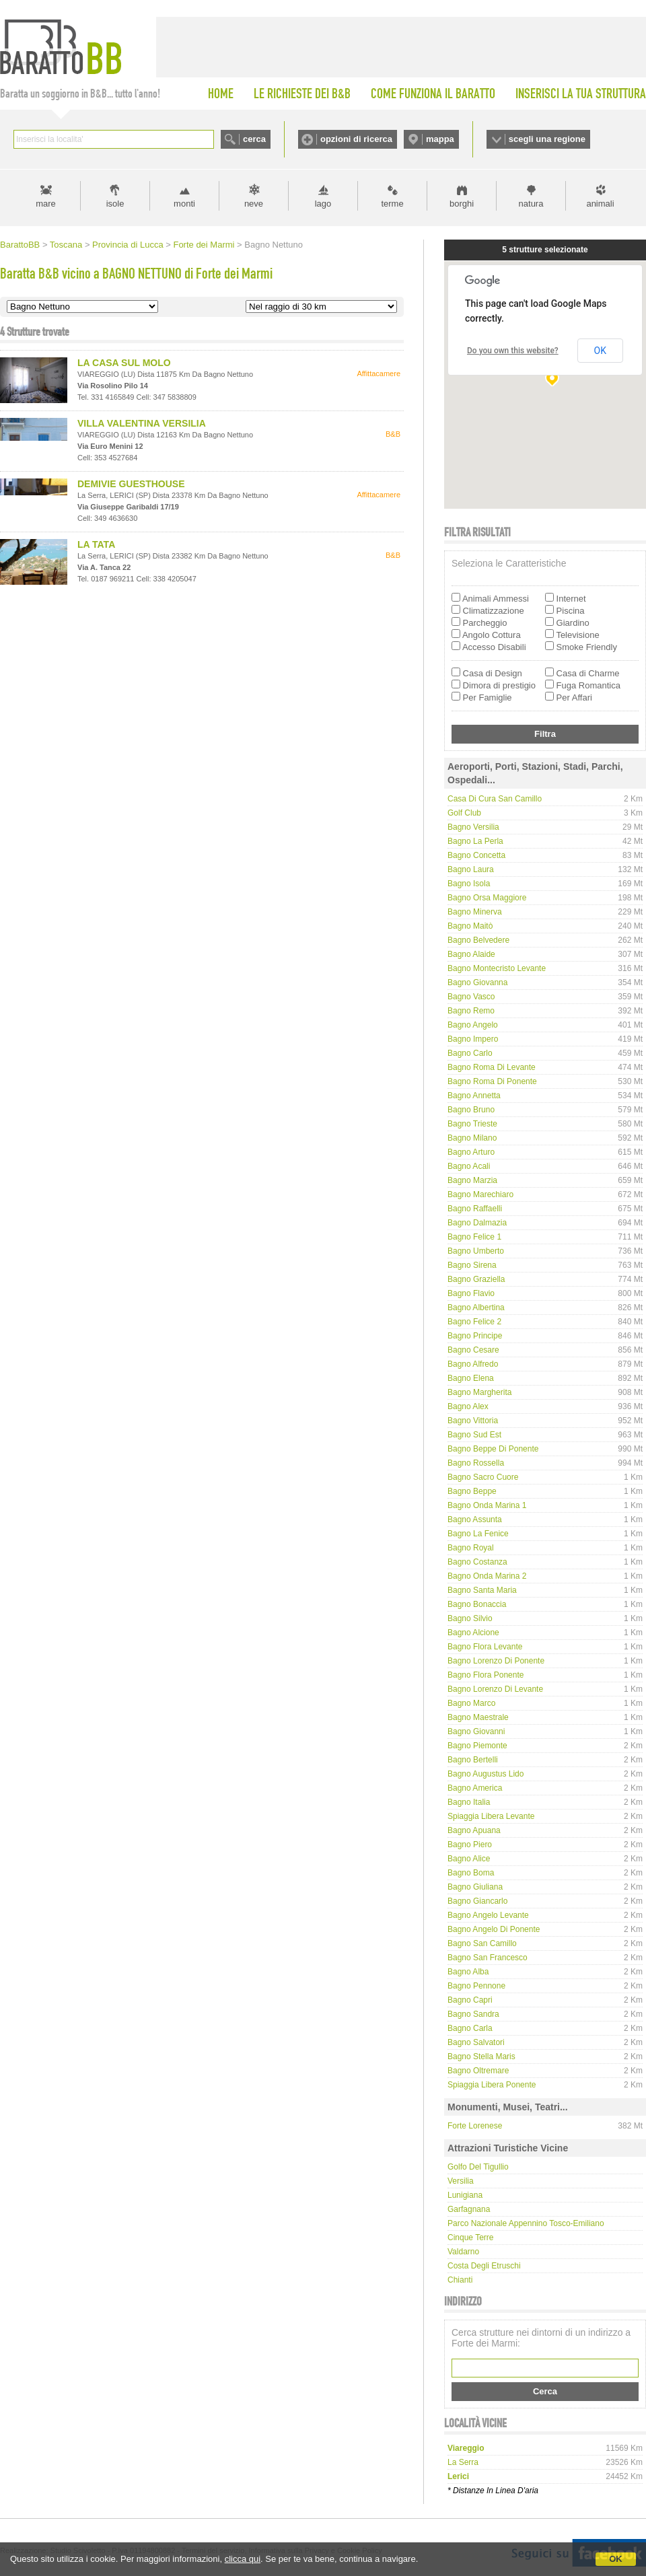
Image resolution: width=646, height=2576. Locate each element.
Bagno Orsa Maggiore (486, 897)
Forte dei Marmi (203, 245)
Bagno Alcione (473, 1632)
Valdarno (463, 2251)
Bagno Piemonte (477, 1745)
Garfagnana (468, 2209)
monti (184, 204)
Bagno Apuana (474, 1830)
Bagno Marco (471, 1703)
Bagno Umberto (475, 1251)
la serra (462, 2462)
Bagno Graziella (476, 1279)
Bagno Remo (471, 1010)
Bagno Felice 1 (474, 1237)
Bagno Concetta (476, 855)
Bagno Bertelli (472, 1759)
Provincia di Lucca (128, 245)
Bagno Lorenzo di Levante (495, 1689)
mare (46, 204)
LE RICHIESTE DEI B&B (302, 93)
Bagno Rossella (475, 1463)
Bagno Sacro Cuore (482, 1477)
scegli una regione (547, 139)
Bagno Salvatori (476, 2042)
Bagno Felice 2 (474, 1321)
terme (392, 204)
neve (253, 204)
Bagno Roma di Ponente (492, 1081)
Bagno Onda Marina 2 (486, 1576)
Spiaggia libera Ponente (491, 2084)
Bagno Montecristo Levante (496, 968)
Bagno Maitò (470, 926)
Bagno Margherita (479, 1392)
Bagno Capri (470, 2000)
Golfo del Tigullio (478, 2167)
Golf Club (464, 813)
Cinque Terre (470, 2237)
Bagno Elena (470, 1378)
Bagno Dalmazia (477, 1222)
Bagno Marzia (472, 1180)
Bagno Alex (468, 1406)
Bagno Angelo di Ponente (493, 1929)
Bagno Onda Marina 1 (486, 1505)
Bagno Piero (469, 1844)
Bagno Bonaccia (476, 1604)
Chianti (459, 2280)
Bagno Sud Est (474, 1434)
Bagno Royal (470, 1547)
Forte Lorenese (474, 2126)
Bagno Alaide (471, 954)
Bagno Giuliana (475, 1887)
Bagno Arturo (471, 1152)
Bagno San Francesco (487, 1957)
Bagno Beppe (472, 1491)
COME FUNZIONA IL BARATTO (433, 93)
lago (323, 204)
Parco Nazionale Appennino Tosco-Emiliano (525, 2223)
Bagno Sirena (472, 1265)
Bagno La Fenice (478, 1533)
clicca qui (242, 2559)
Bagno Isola (468, 883)
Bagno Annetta (474, 1095)
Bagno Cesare (473, 1350)
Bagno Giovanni (476, 1731)
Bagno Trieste (472, 1124)
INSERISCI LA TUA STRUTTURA (580, 93)
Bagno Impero (472, 1039)
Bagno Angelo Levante (488, 1915)
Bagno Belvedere (478, 940)
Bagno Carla (470, 2028)
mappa (440, 139)
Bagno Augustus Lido (485, 1774)
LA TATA (96, 544)
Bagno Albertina (476, 1307)
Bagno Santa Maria (482, 1590)
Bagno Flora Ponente (485, 1675)
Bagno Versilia (473, 827)
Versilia (460, 2181)
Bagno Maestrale (478, 1717)
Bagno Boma (470, 1872)
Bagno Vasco (471, 996)
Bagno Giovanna (477, 982)
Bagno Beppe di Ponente (492, 1449)
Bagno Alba (468, 1971)
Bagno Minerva (474, 912)
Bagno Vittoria (472, 1420)
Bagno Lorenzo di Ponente (495, 1661)
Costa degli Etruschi (484, 2265)
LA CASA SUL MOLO (124, 362)
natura (531, 204)
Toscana (66, 245)
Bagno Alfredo (472, 1364)
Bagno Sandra (473, 2014)
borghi (462, 204)
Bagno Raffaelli (474, 1208)
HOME (221, 93)
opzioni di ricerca (356, 139)
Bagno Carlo (470, 1053)
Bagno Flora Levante (484, 1646)
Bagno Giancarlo (477, 1901)
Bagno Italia (468, 1802)
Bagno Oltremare (478, 2070)
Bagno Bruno (471, 1109)
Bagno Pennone (476, 1986)
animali (600, 204)
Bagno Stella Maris (481, 2056)
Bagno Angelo (472, 1025)
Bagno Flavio (471, 1293)
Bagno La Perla (475, 841)
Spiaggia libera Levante (490, 1816)
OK (615, 2559)
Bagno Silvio (470, 1618)
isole (115, 204)
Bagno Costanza (477, 1562)
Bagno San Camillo (482, 1943)
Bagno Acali (468, 1166)
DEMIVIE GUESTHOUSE (130, 483)
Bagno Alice (468, 1858)
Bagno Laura (470, 869)
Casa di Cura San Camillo (494, 798)
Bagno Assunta (474, 1519)
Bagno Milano (472, 1138)
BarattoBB (20, 245)
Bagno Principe (474, 1335)
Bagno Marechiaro (480, 1194)
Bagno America (474, 1788)
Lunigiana (464, 2195)
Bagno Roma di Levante (491, 1067)
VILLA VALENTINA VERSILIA (141, 423)
